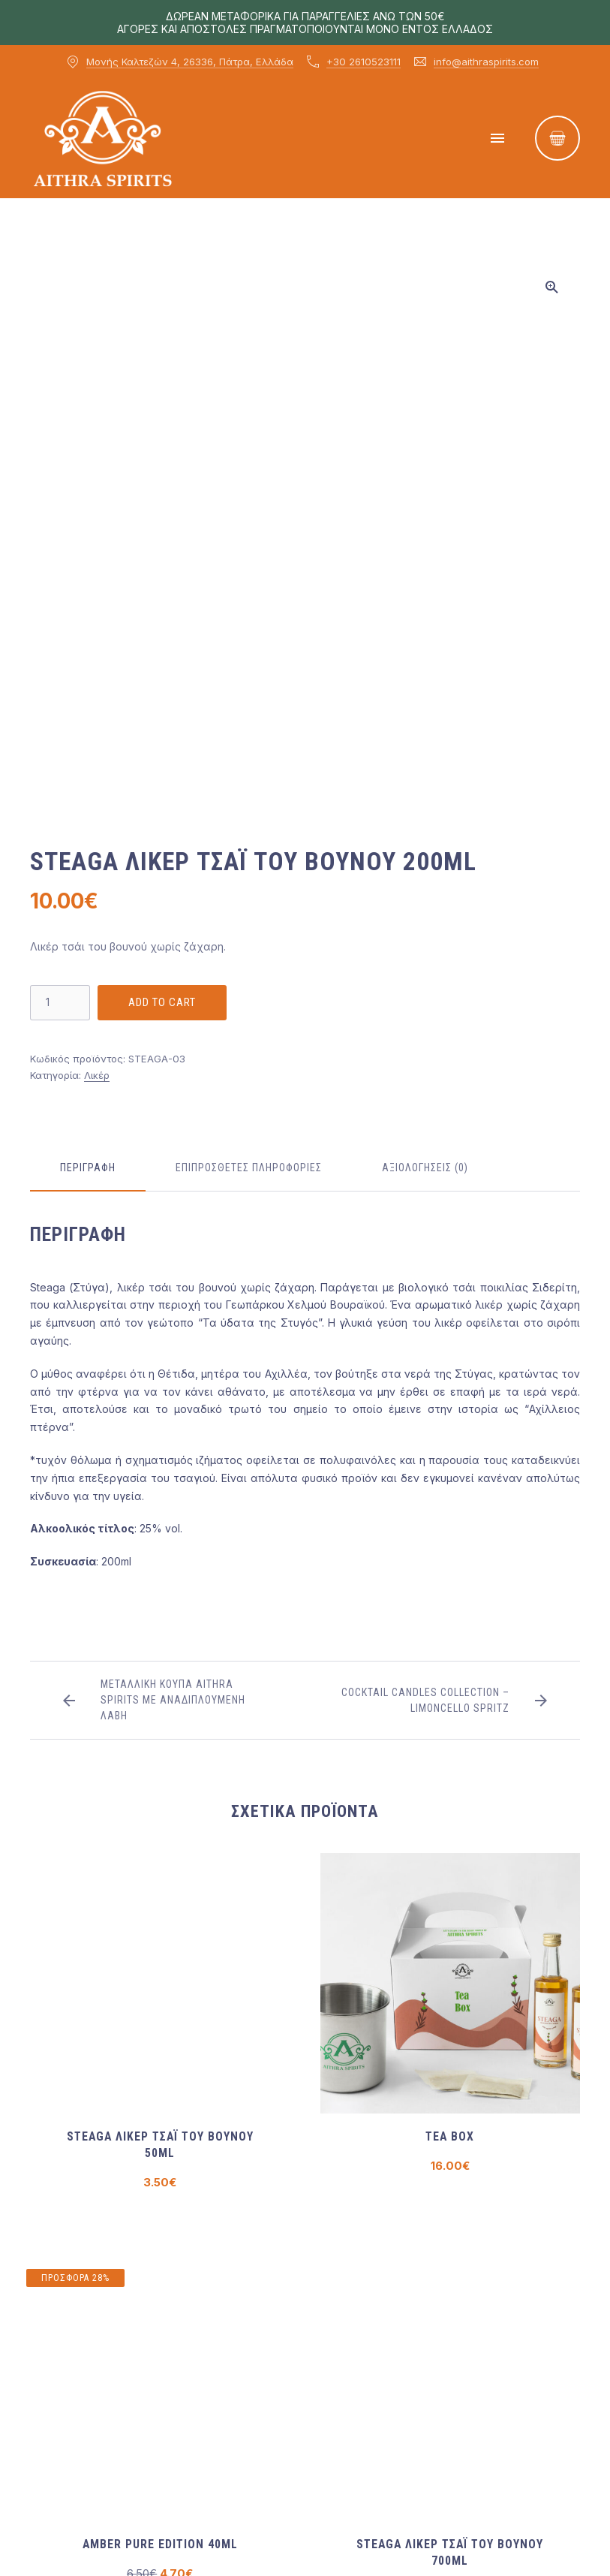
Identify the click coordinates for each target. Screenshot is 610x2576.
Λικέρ (97, 1075)
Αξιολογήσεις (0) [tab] (425, 1167)
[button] (551, 286)
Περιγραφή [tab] (88, 1167)
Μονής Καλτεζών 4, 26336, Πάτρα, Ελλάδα (189, 62)
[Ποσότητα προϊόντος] (60, 1002)
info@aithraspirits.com (486, 62)
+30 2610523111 (363, 62)
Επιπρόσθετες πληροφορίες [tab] (249, 1167)
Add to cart (162, 1002)
